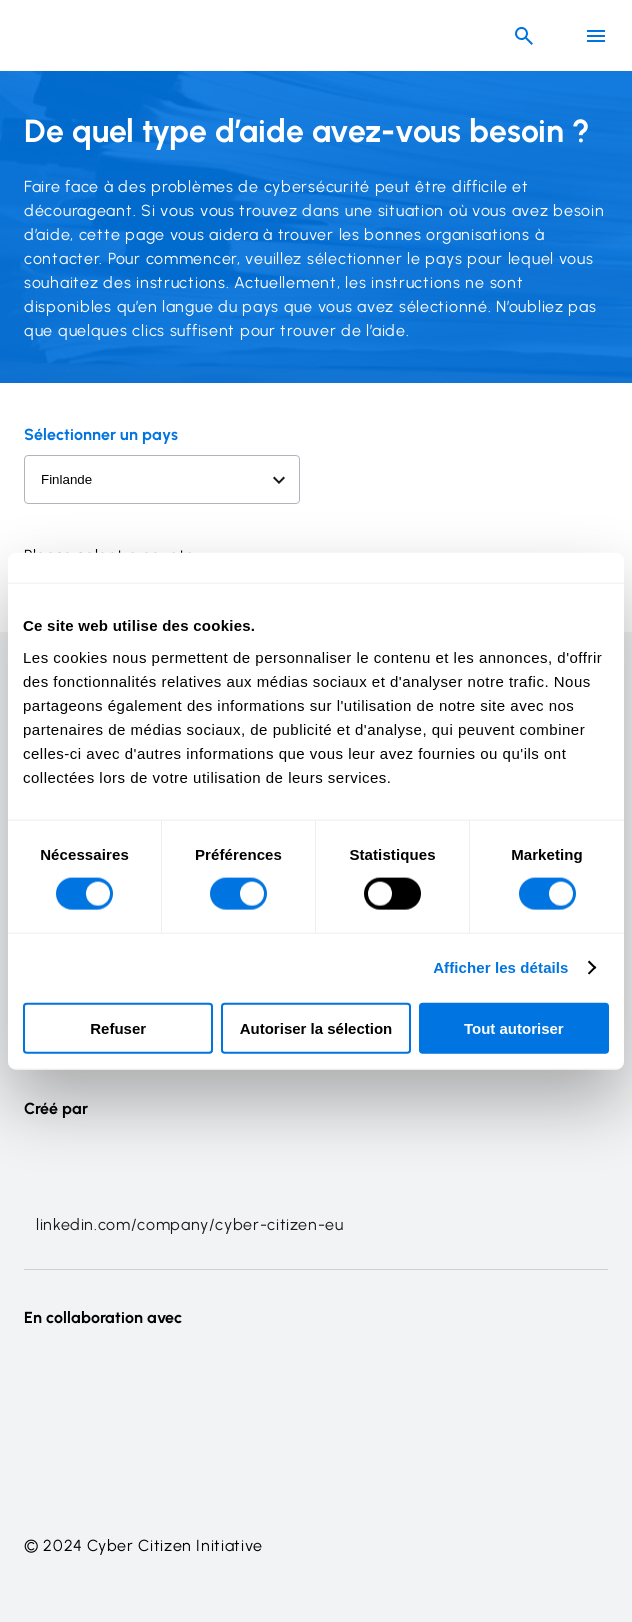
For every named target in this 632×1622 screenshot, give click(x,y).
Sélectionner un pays (101, 434)
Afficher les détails (500, 967)
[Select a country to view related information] (162, 479)
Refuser (118, 1027)
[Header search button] (524, 36)
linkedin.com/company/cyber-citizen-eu (190, 1224)
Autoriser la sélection (316, 1027)
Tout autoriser (514, 1027)
